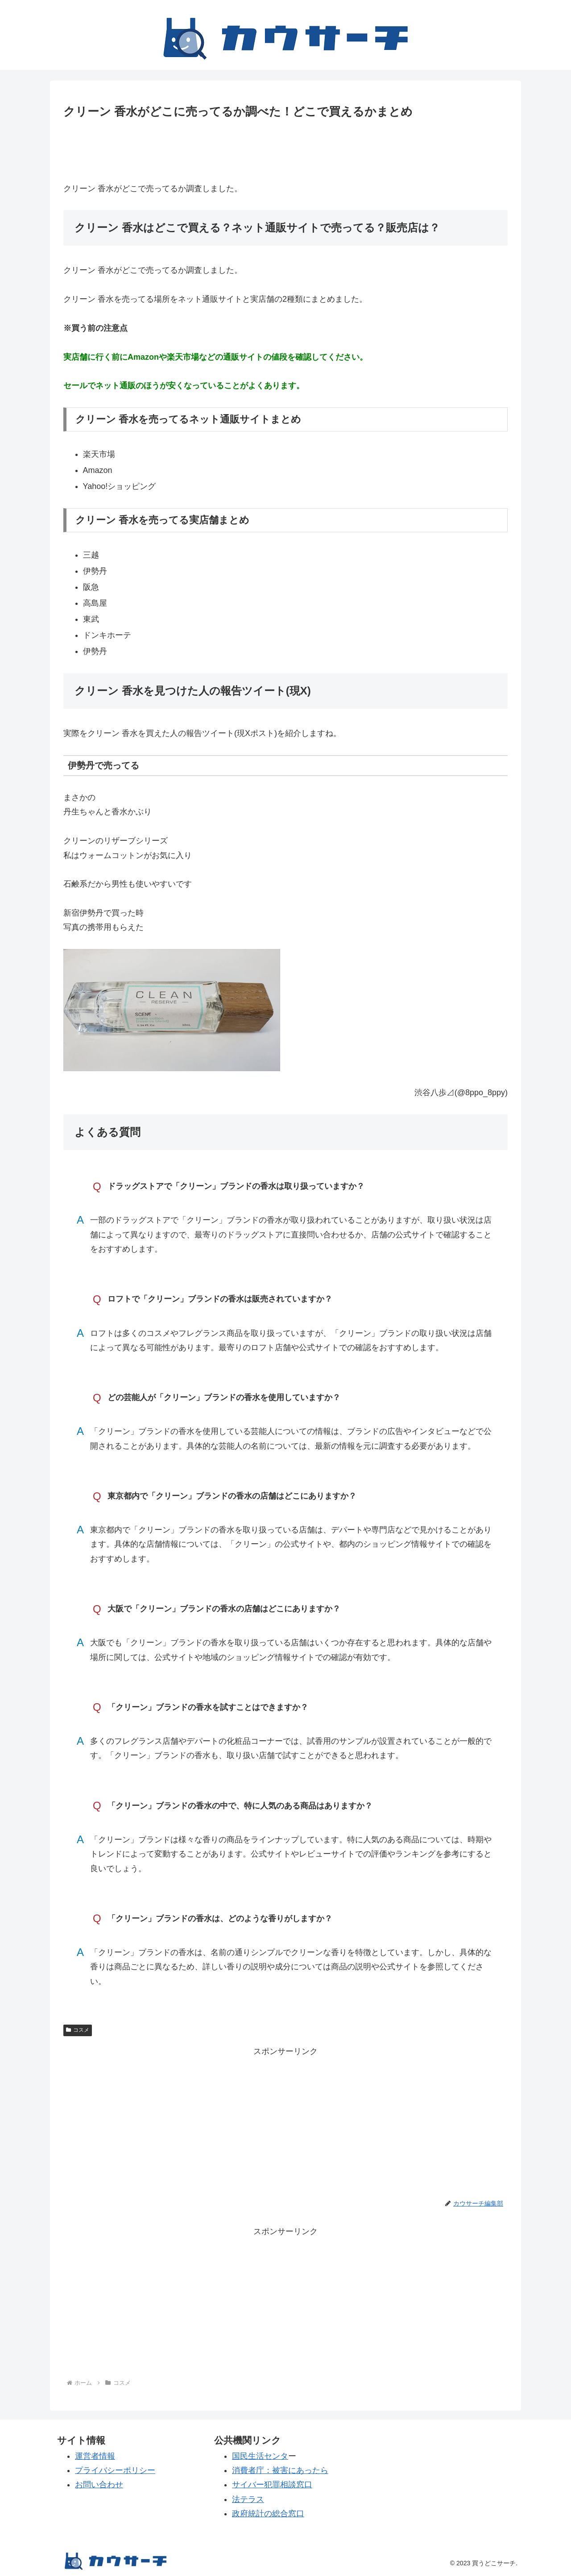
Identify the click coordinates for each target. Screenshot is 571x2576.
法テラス (248, 2499)
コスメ (77, 2030)
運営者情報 (95, 2456)
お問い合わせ (99, 2484)
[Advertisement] (285, 147)
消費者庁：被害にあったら (280, 2470)
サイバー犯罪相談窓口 (272, 2484)
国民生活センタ (260, 2456)
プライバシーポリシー (115, 2470)
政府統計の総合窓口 (268, 2513)
